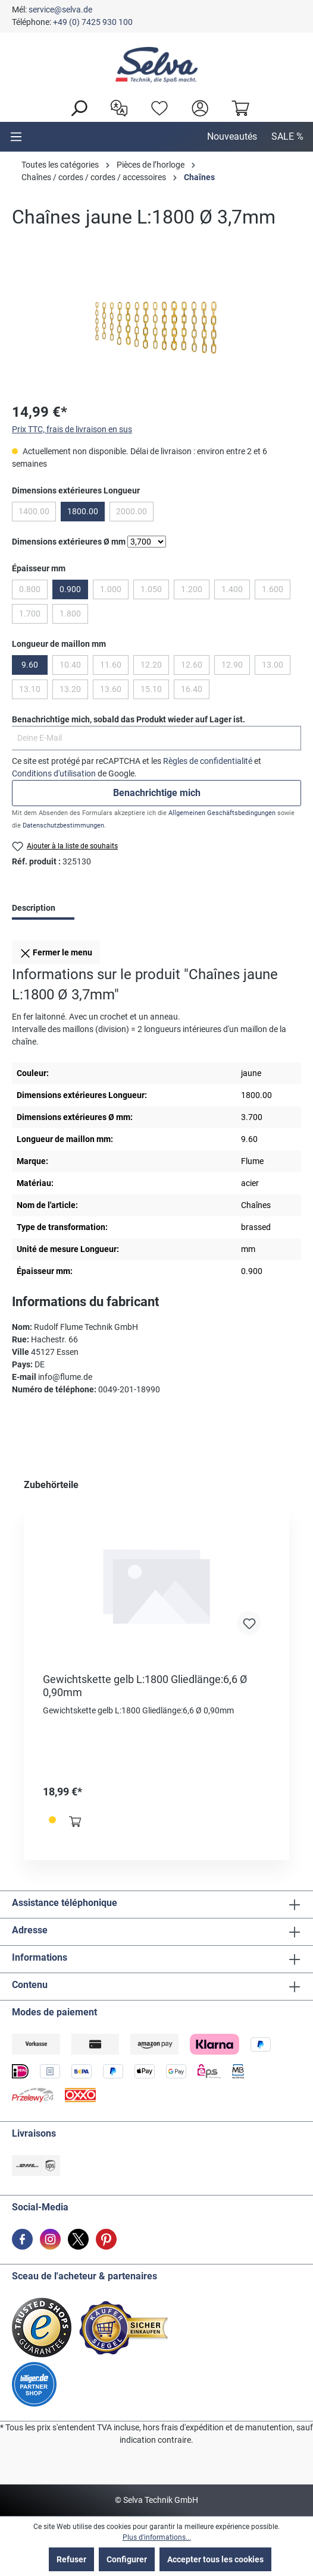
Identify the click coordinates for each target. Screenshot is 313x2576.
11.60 (110, 664)
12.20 (151, 664)
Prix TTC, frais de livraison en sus (72, 429)
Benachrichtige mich (157, 792)
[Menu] (16, 137)
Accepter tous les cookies (215, 2559)
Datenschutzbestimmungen (63, 825)
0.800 (29, 589)
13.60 (110, 689)
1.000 (110, 589)
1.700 (29, 613)
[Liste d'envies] (156, 107)
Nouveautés (232, 136)
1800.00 (82, 511)
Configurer (127, 2559)
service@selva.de (60, 9)
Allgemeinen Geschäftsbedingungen (222, 813)
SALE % (287, 136)
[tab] (43, 909)
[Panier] (237, 107)
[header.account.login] (197, 107)
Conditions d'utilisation (54, 773)
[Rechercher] (75, 107)
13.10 (29, 689)
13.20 (70, 689)
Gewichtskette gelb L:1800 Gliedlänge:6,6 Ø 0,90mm (145, 1686)
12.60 (191, 664)
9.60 (29, 664)
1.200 (191, 589)
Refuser (71, 2559)
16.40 (191, 689)
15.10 (151, 689)
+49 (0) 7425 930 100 (93, 22)
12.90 (232, 664)
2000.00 (131, 511)
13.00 (272, 664)
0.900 (70, 589)
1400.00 (33, 511)
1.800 (70, 613)
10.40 (70, 664)
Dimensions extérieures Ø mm (69, 541)
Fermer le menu (56, 950)
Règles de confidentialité (207, 761)
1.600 (272, 589)
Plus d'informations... (157, 2537)
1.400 (232, 589)
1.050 (151, 589)
